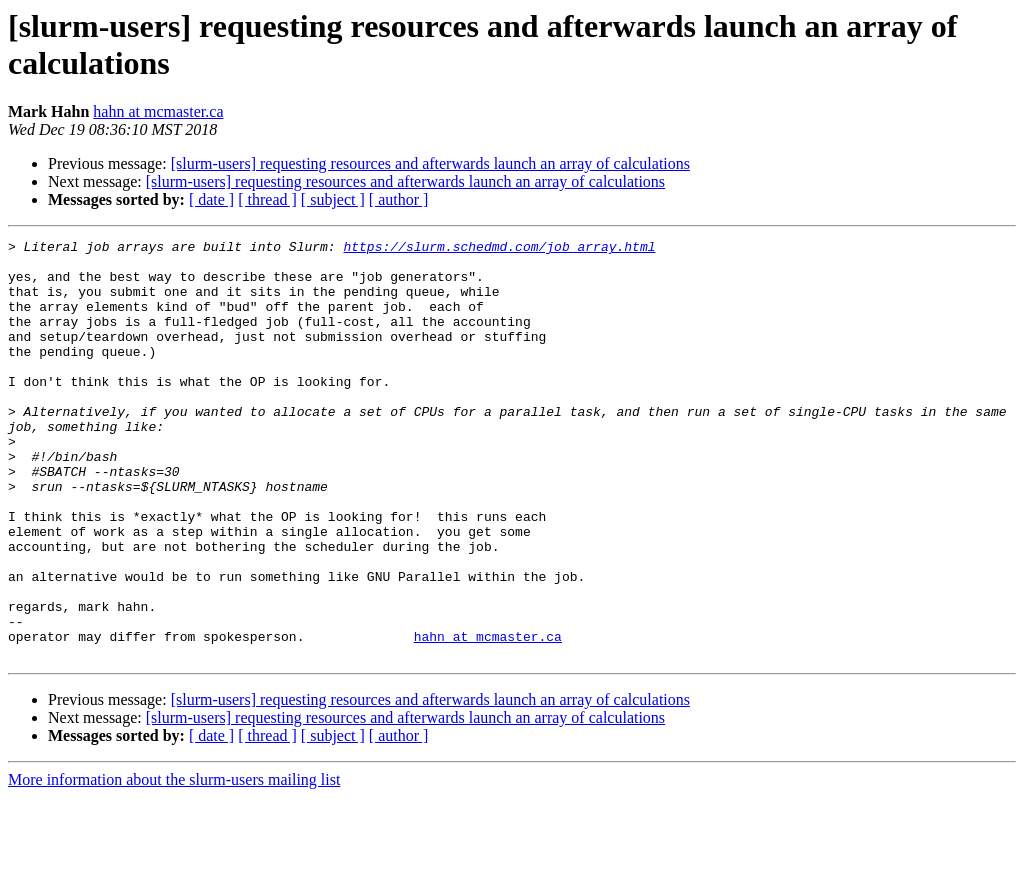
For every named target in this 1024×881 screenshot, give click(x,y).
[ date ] (211, 199)
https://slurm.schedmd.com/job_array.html (499, 249)
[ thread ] (267, 199)
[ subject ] (333, 199)
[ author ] (399, 199)
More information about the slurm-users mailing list (174, 863)
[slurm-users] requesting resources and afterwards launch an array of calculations (430, 163)
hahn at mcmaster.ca (158, 111)
